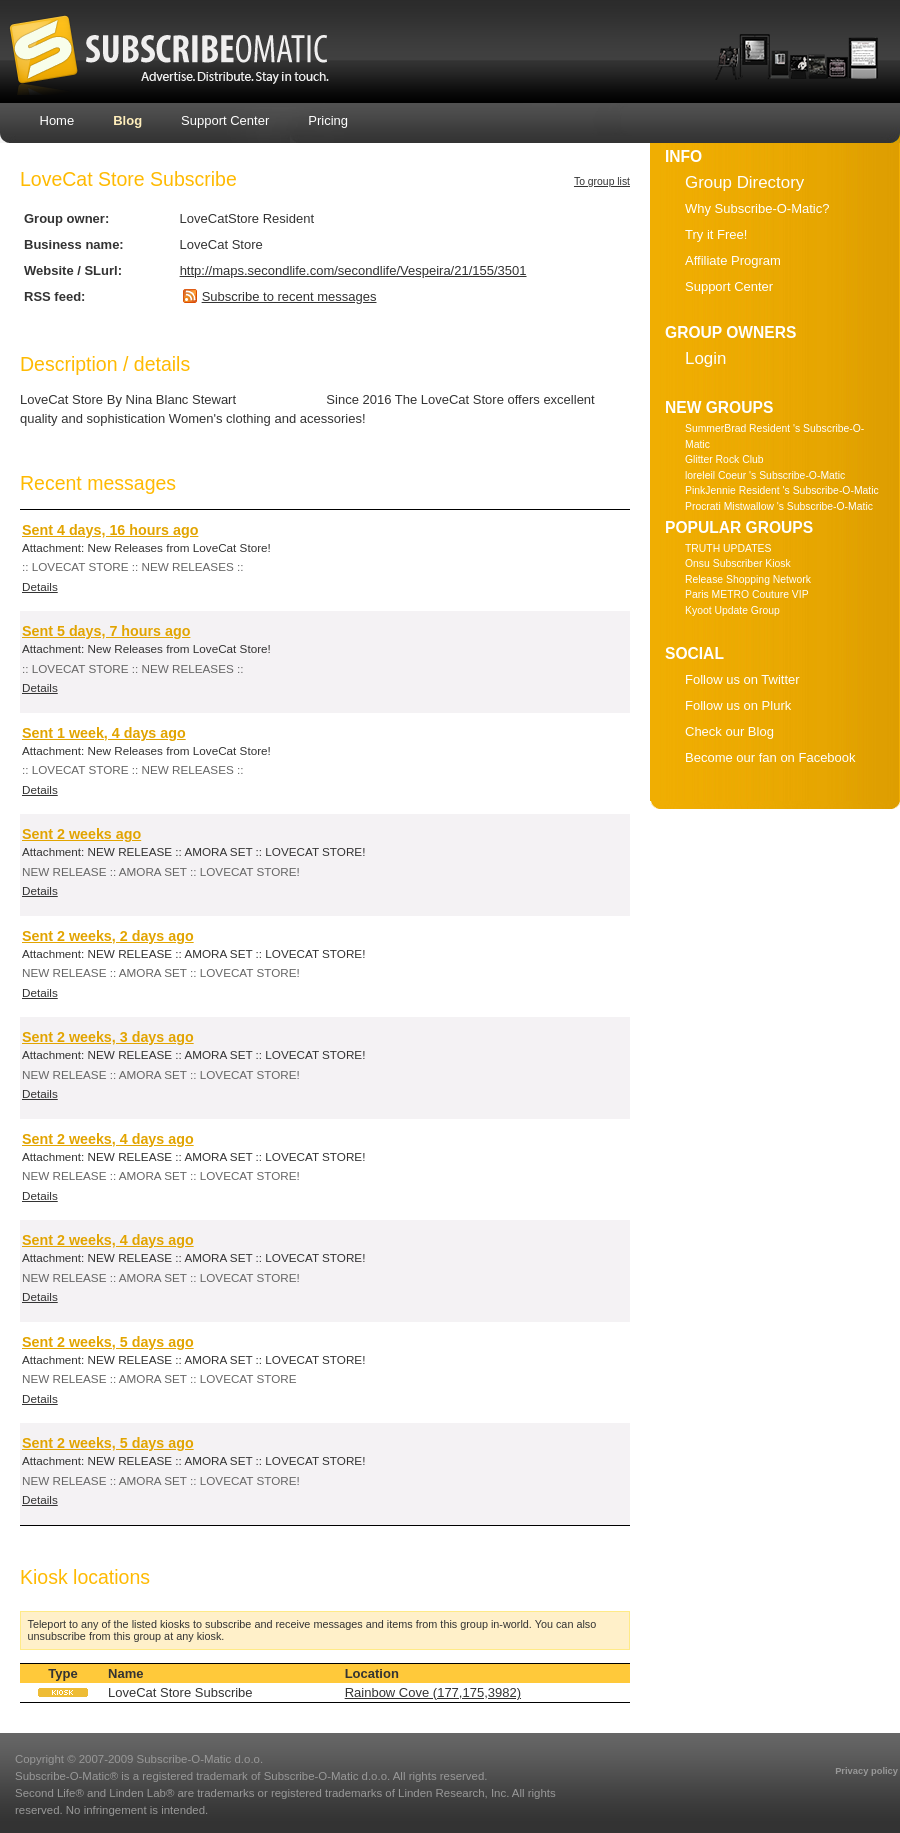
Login (705, 358)
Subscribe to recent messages (289, 296)
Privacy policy (866, 1771)
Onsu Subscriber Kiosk (738, 563)
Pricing (328, 120)
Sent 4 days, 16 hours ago (110, 530)
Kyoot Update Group (732, 610)
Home (57, 120)
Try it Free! (716, 234)
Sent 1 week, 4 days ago (104, 733)
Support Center (225, 120)
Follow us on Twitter (742, 679)
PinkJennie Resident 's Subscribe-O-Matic (782, 490)
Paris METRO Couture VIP (747, 594)
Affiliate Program (733, 260)
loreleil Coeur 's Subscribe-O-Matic (765, 475)
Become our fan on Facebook (770, 757)
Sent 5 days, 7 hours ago (106, 631)
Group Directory (744, 182)
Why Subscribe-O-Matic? (757, 208)
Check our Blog (729, 731)
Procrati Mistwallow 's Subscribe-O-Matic (779, 506)
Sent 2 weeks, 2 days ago (108, 936)
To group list (602, 181)
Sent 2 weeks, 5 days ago (108, 1342)
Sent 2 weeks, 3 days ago (108, 1037)
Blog (127, 120)
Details (40, 586)
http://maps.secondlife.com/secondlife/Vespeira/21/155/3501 (353, 270)
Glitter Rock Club (724, 459)
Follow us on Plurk (738, 705)
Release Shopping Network (748, 579)
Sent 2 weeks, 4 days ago (108, 1139)
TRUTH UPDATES (728, 548)
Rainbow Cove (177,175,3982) (433, 1692)
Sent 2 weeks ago (81, 834)
